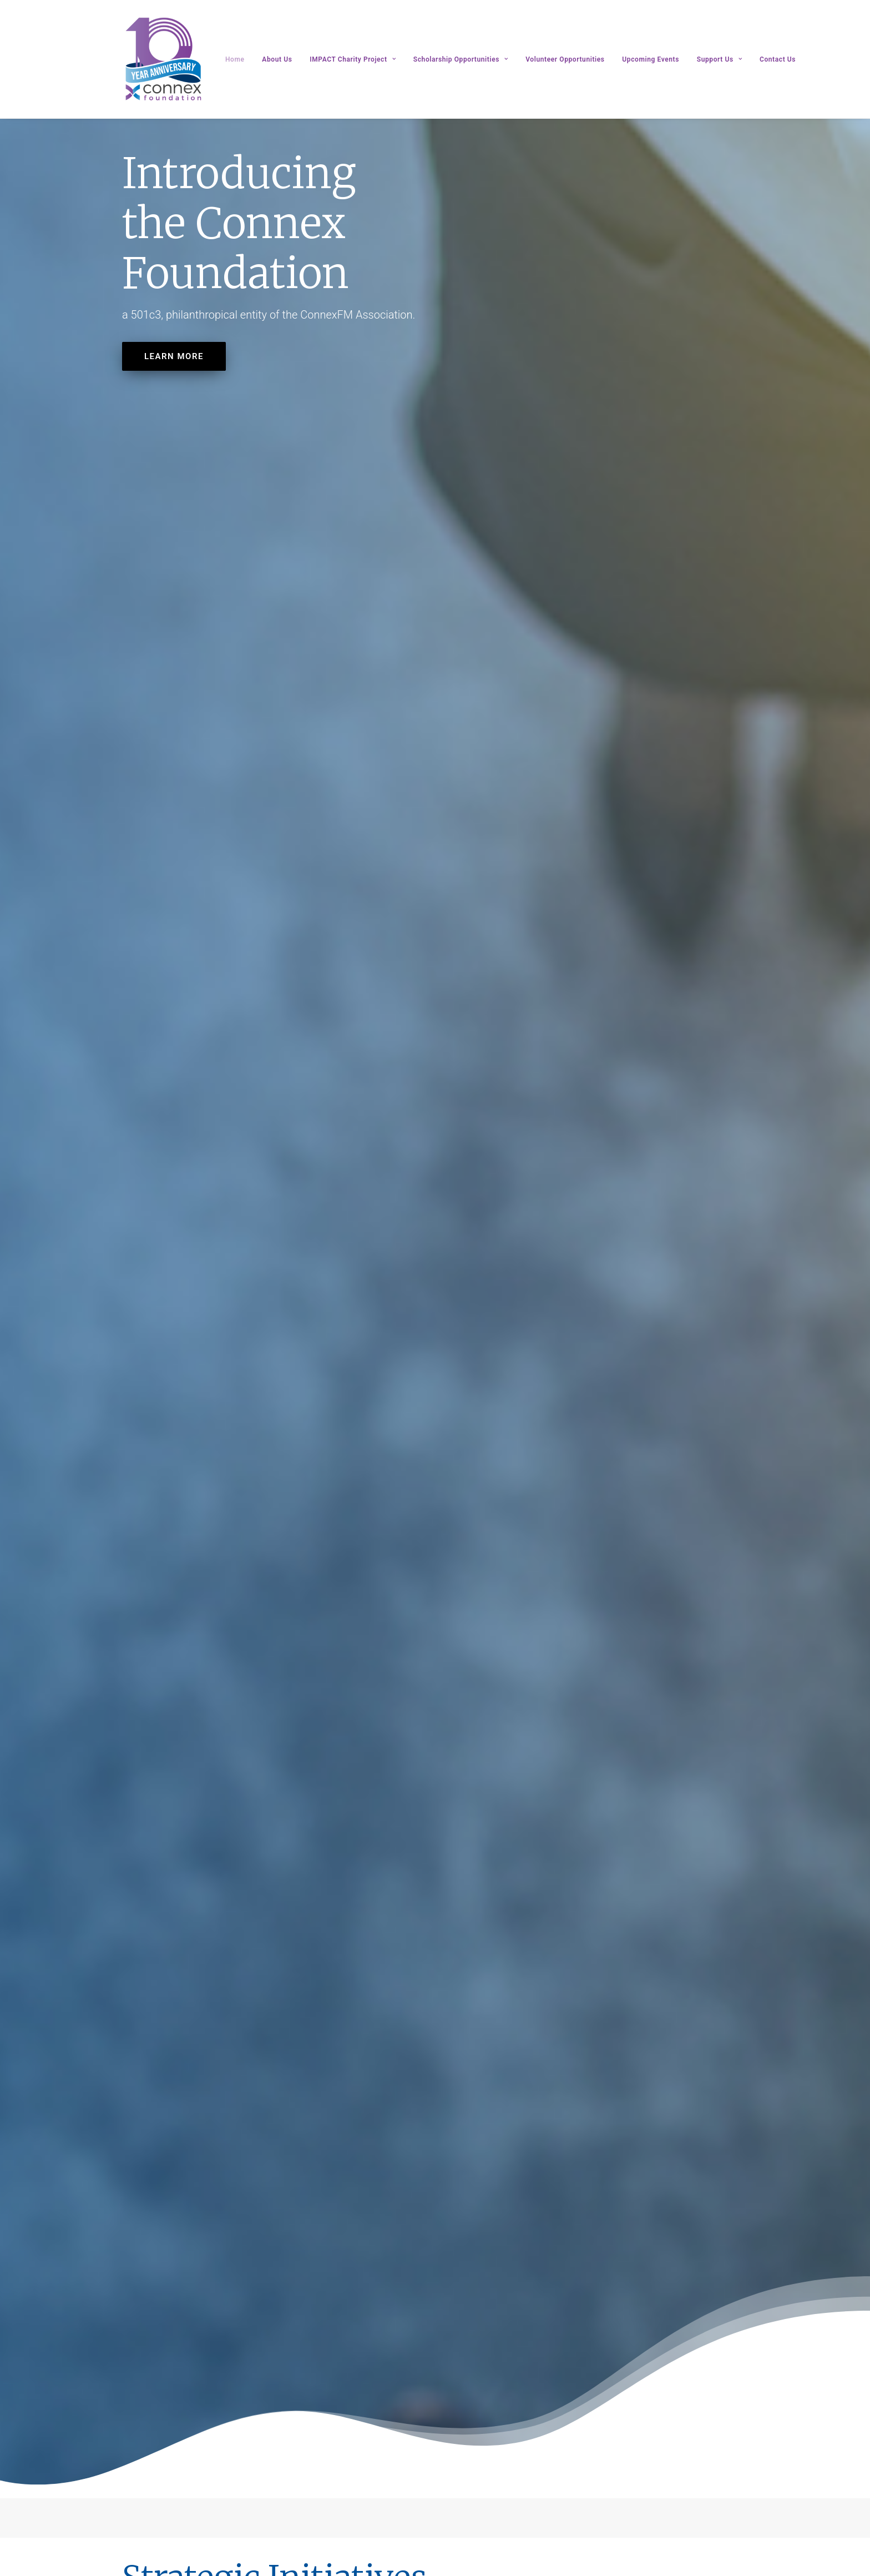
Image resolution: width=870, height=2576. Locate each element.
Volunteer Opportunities (564, 59)
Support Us (719, 59)
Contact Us (778, 59)
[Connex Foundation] (163, 59)
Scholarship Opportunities (460, 59)
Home (235, 59)
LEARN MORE (174, 356)
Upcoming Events (650, 59)
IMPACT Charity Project (353, 59)
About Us (277, 59)
